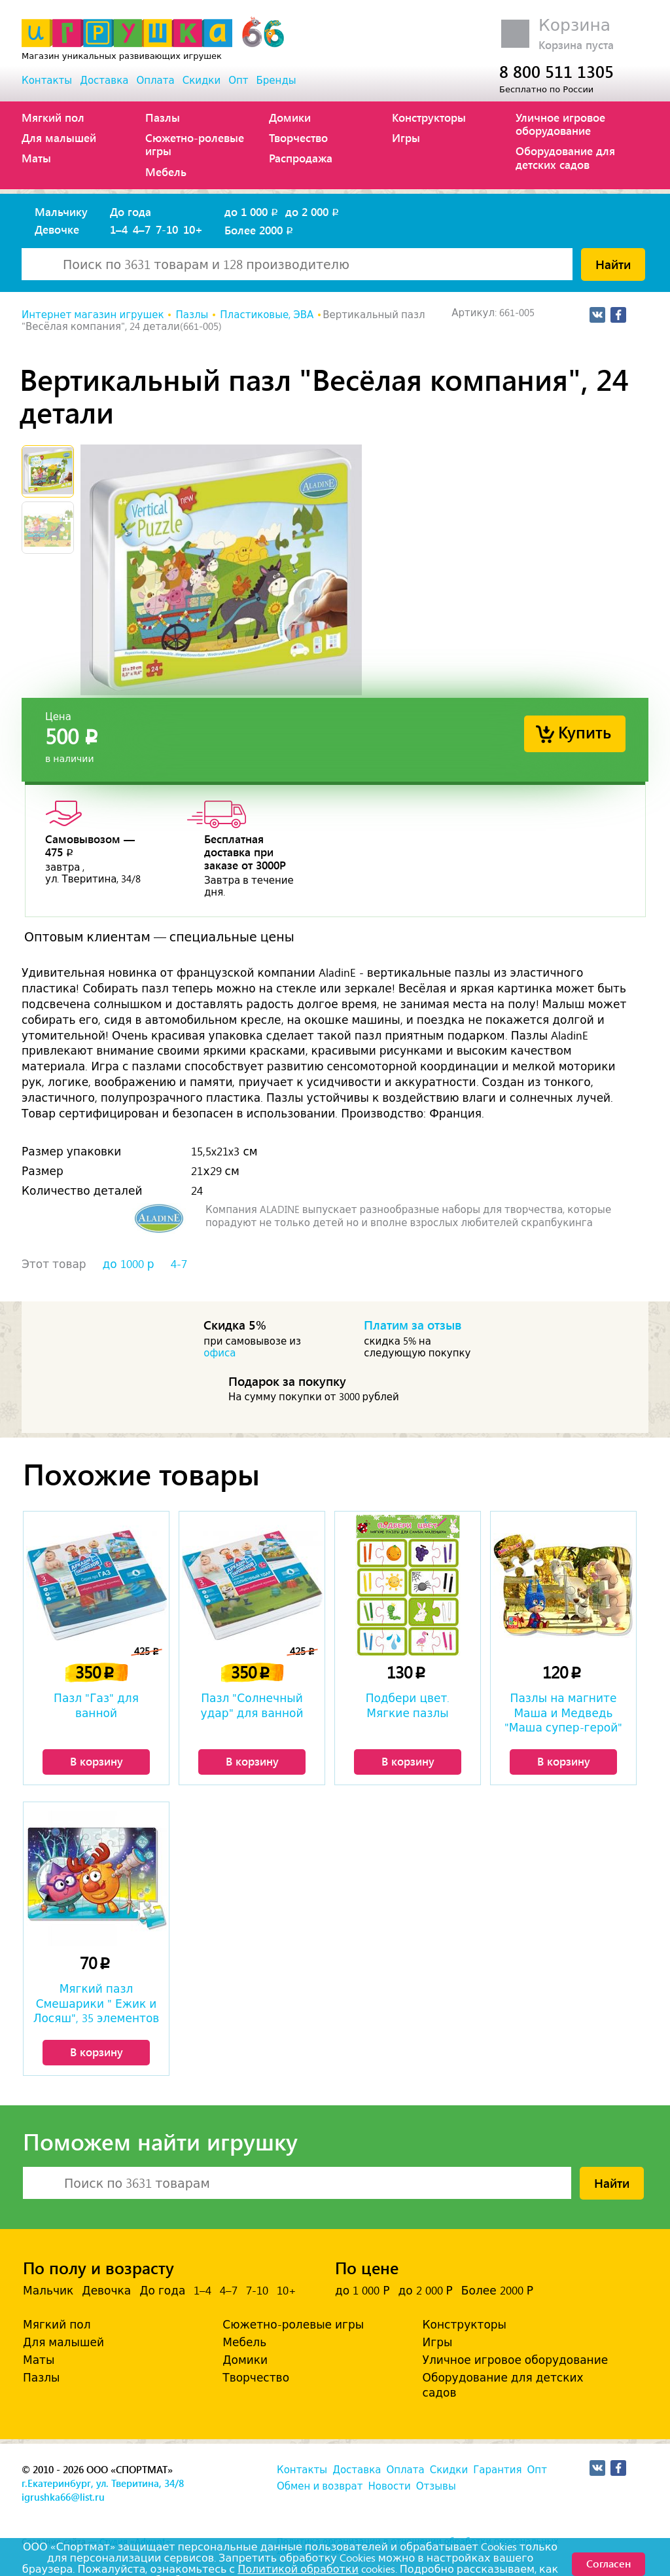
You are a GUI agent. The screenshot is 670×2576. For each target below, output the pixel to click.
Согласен (608, 2563)
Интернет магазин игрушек (93, 315)
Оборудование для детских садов (565, 157)
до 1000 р (128, 1264)
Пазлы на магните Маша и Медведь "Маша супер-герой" (563, 1712)
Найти (613, 263)
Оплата (155, 80)
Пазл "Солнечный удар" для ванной (252, 1705)
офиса (219, 1353)
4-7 (179, 1264)
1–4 (119, 229)
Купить (584, 731)
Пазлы (162, 117)
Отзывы (436, 2486)
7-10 (167, 229)
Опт (238, 80)
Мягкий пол (53, 117)
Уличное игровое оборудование (560, 123)
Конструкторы (429, 117)
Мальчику (61, 211)
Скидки (201, 80)
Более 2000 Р (497, 2290)
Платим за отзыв (413, 1324)
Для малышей (59, 137)
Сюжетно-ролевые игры (194, 144)
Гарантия (497, 2470)
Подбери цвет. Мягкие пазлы (408, 1705)
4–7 (141, 229)
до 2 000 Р (425, 2290)
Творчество (298, 137)
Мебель (165, 171)
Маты (36, 158)
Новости (389, 2486)
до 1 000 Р (362, 2290)
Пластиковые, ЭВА (266, 315)
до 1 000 (252, 211)
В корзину (96, 1761)
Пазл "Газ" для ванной (96, 1705)
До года (130, 211)
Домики (290, 117)
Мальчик (48, 2290)
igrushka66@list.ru (63, 2496)
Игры (406, 137)
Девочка (106, 2290)
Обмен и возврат (319, 2486)
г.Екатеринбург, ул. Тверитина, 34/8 (103, 2483)
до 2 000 (313, 211)
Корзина (574, 25)
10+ (193, 229)
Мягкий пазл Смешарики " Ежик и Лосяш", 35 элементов (96, 2003)
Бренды (276, 80)
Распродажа (300, 158)
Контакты (47, 80)
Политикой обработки (298, 2569)
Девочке (57, 229)
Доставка (104, 80)
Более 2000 (259, 230)
